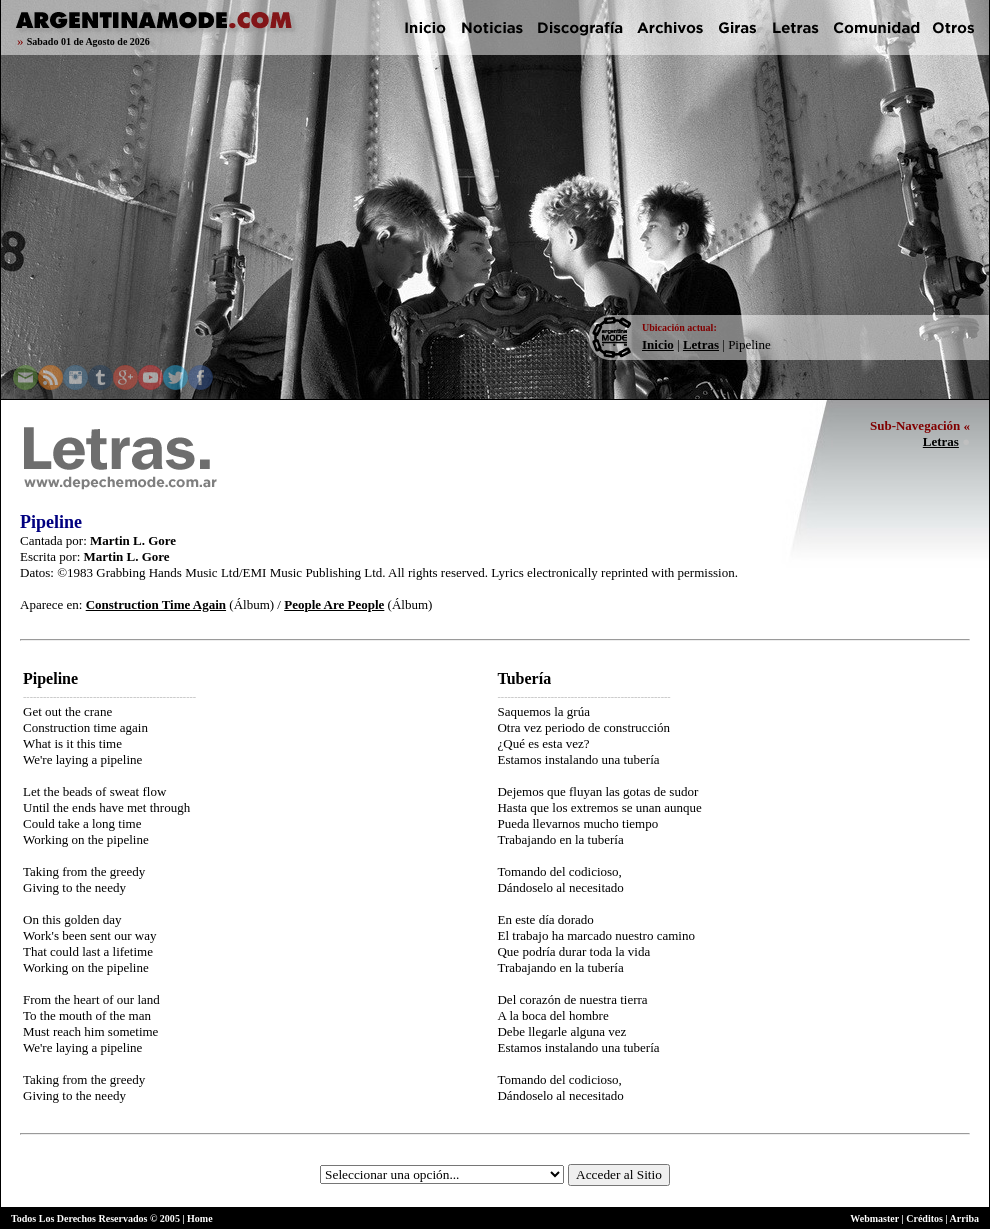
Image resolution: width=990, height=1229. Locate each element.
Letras (701, 344)
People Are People (334, 604)
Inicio (658, 344)
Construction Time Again (156, 604)
